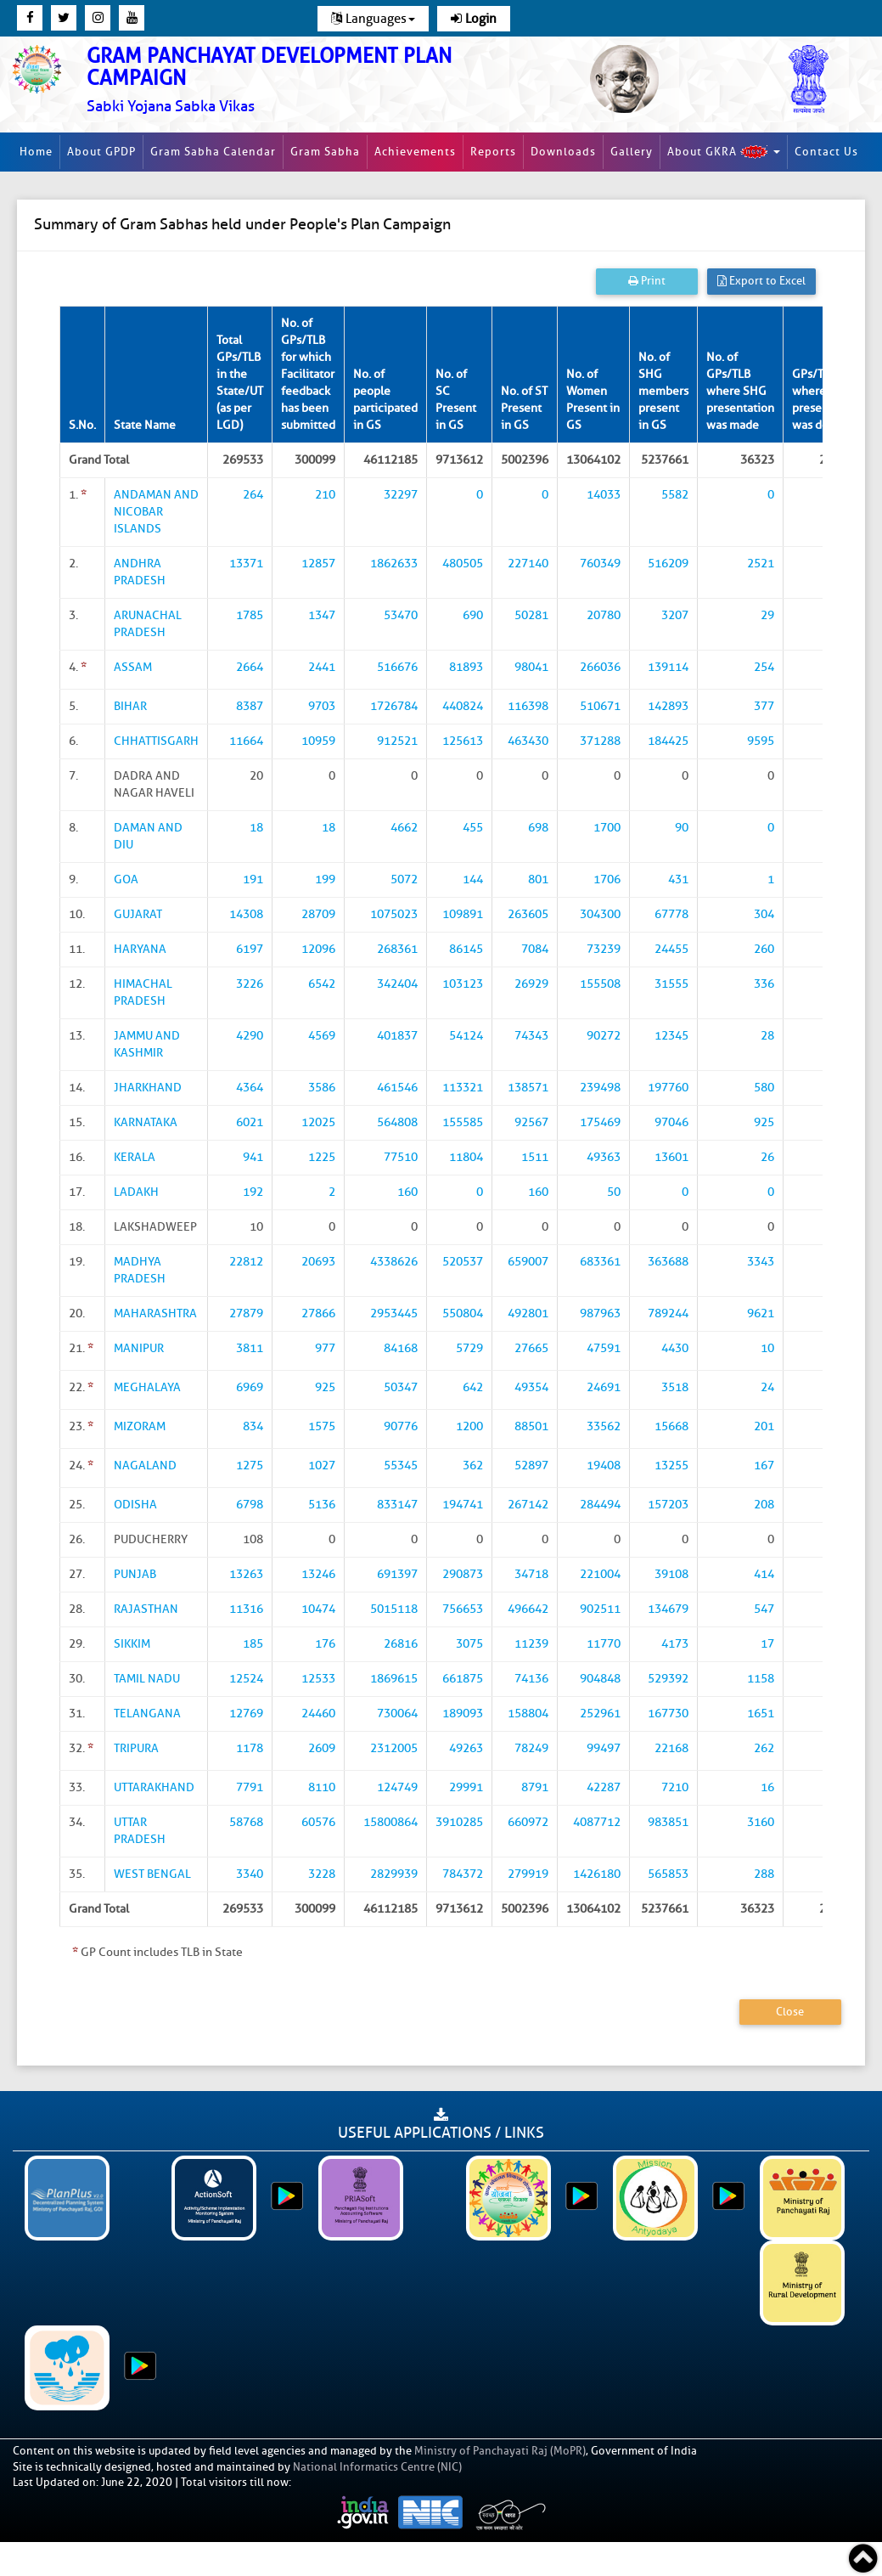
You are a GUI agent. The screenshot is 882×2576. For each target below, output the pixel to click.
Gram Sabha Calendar (213, 151)
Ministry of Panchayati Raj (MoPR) (500, 2451)
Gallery (631, 151)
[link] (295, 80)
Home (36, 151)
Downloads (563, 151)
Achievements (415, 151)
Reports (493, 151)
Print (647, 280)
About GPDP (101, 151)
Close (790, 2011)
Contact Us (826, 151)
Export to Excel (761, 280)
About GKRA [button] (723, 152)
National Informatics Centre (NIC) (377, 2467)
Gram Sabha (325, 151)
